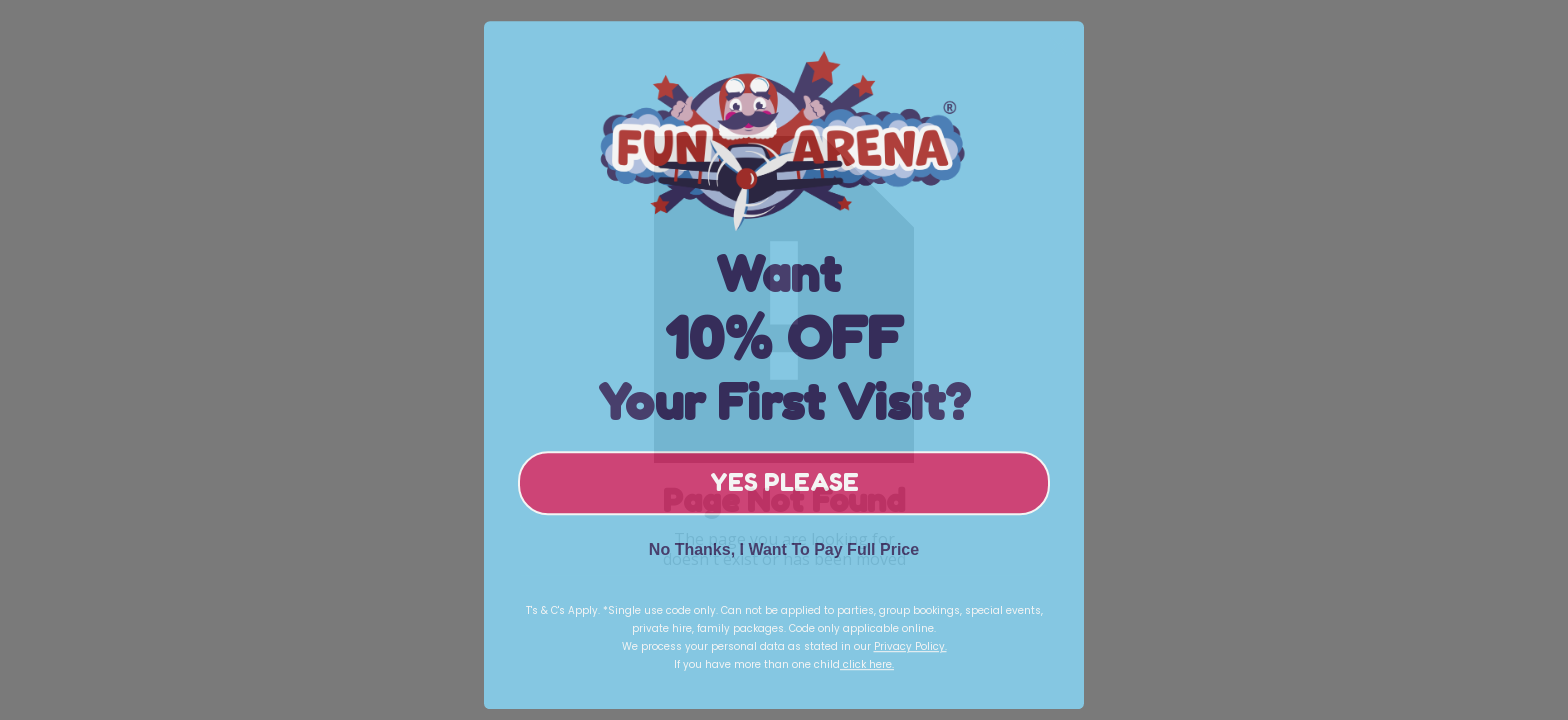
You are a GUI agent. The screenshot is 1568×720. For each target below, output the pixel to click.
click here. (867, 675)
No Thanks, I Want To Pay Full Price (784, 560)
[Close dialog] (1058, 56)
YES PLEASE (784, 493)
